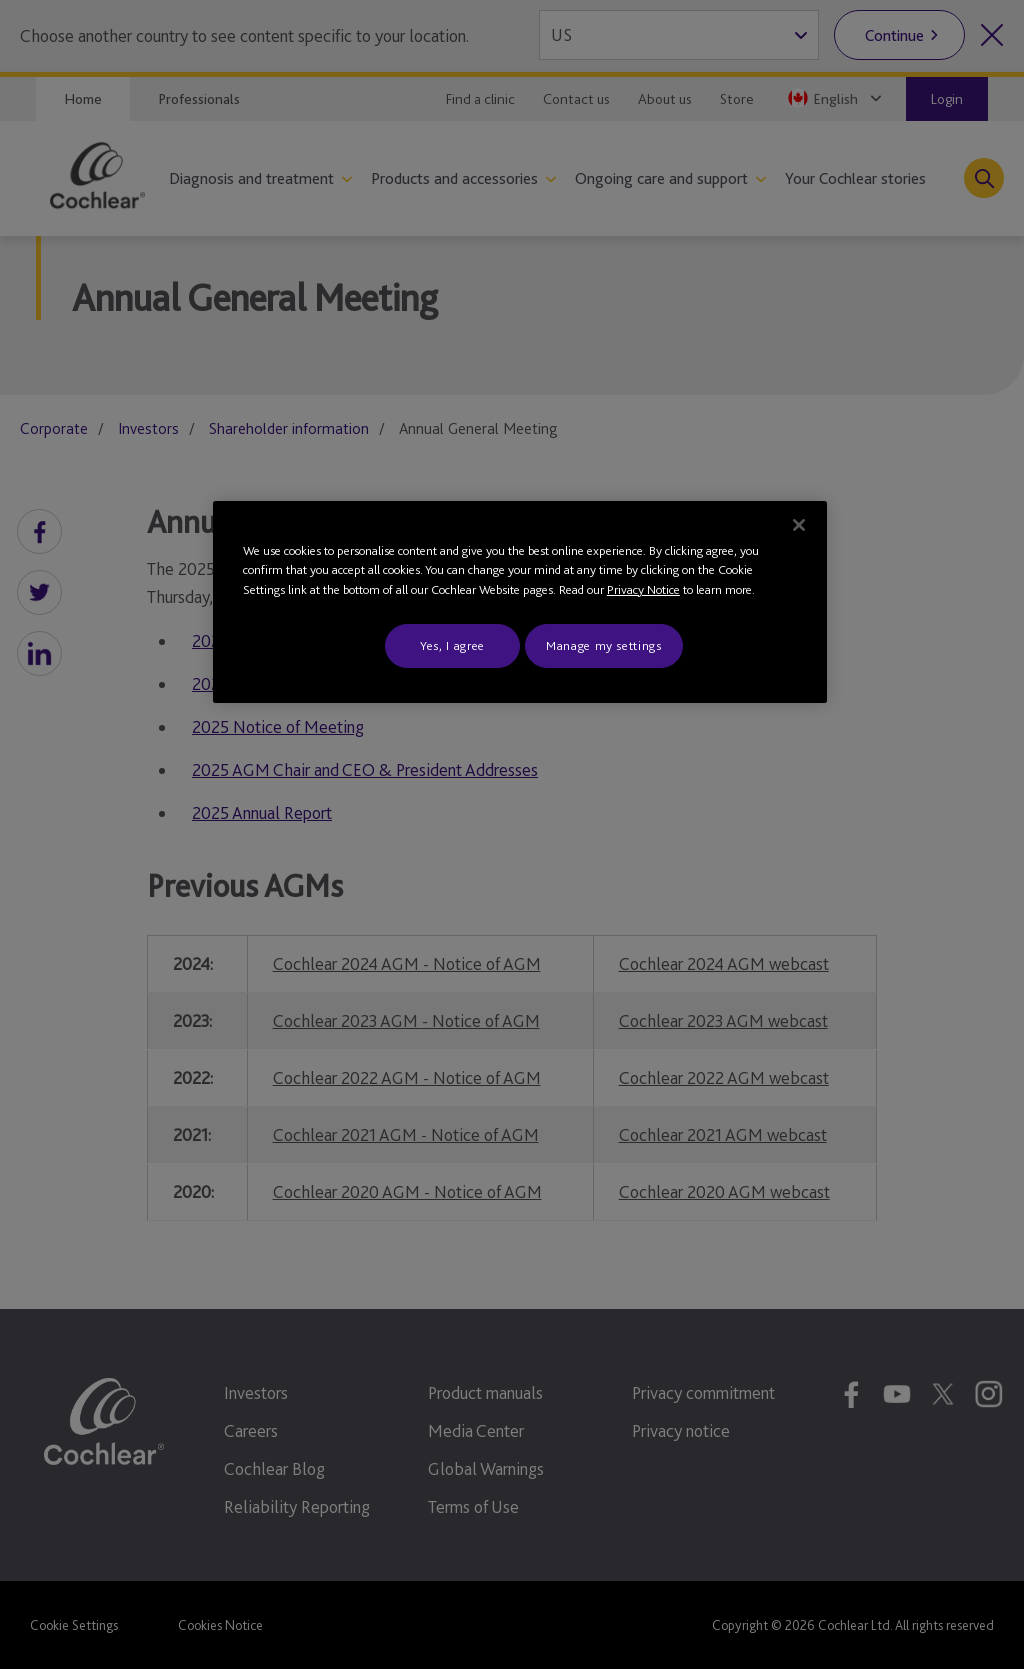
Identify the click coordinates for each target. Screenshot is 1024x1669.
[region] (520, 602)
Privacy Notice (643, 589)
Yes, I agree (452, 645)
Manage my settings (604, 645)
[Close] (799, 525)
